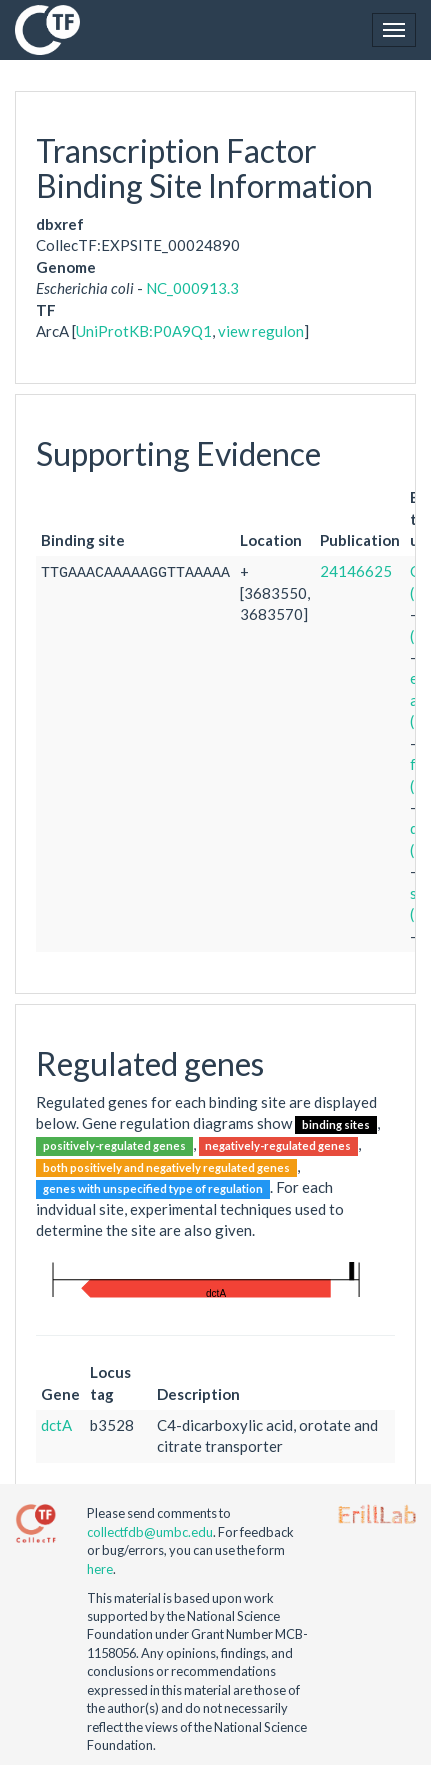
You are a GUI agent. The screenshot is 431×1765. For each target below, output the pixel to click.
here (100, 1569)
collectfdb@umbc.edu (150, 1532)
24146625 (356, 571)
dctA (56, 1425)
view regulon (261, 331)
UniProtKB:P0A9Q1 (144, 331)
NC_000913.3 (192, 288)
